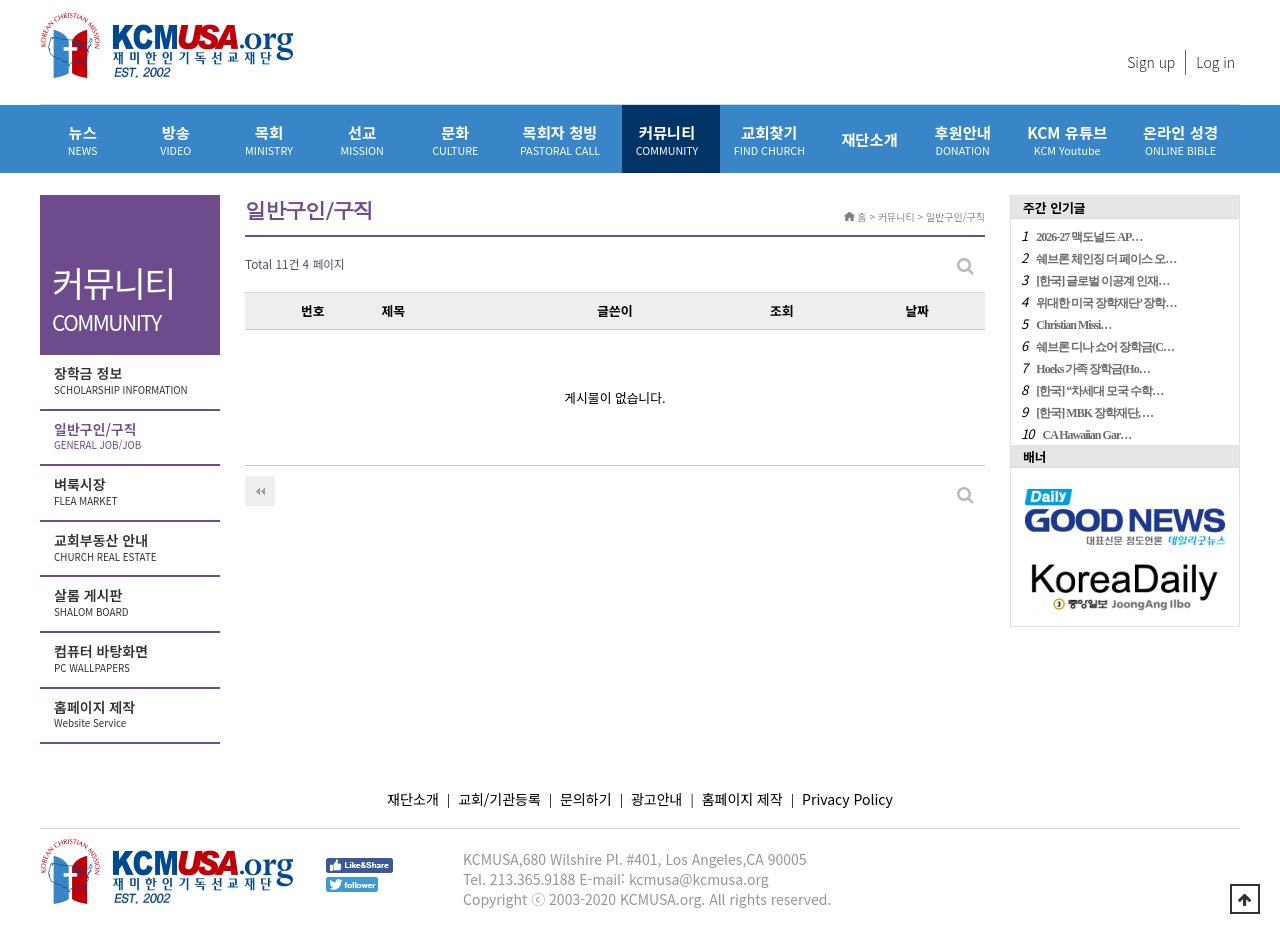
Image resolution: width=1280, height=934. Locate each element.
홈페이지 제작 (132, 715)
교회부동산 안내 (132, 548)
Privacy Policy (847, 799)
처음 (260, 491)
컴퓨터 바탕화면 (132, 659)
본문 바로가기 (0, 0)
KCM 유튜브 (1067, 139)
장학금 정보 (132, 381)
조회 (782, 310)
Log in (1215, 62)
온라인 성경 (1180, 139)
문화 (455, 139)
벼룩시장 (132, 492)
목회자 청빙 (560, 139)
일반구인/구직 (132, 437)
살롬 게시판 (132, 603)
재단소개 (869, 139)
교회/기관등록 (499, 799)
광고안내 (657, 799)
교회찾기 (769, 139)
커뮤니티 (667, 139)
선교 (362, 139)
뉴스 (82, 139)
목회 (268, 139)
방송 (175, 139)
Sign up (1151, 62)
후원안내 (962, 139)
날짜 (917, 310)
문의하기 (586, 799)
